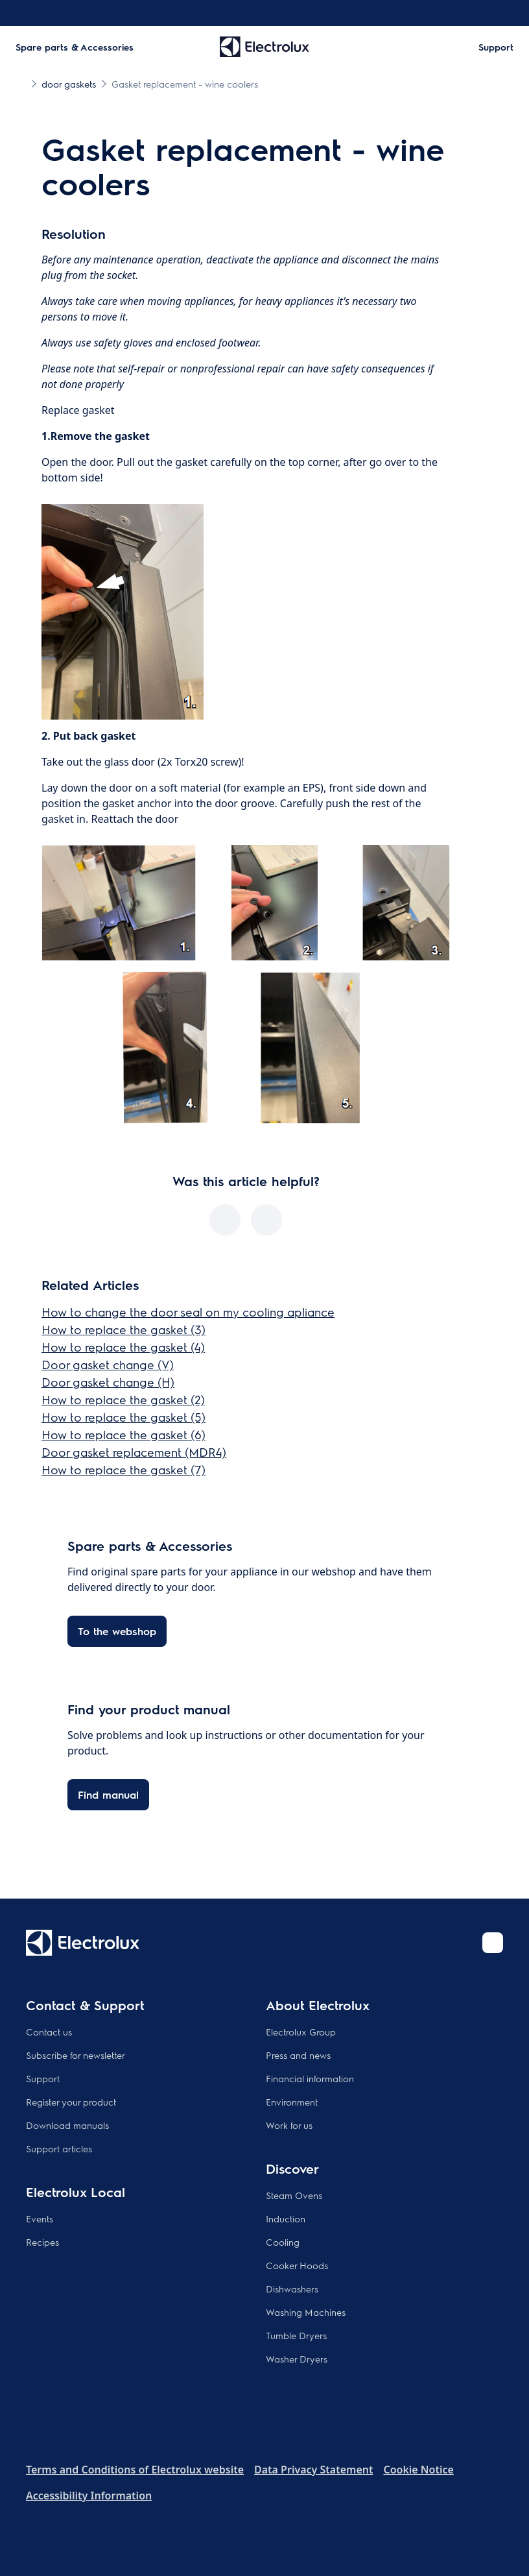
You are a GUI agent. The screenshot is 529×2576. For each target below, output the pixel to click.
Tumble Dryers (296, 2335)
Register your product (71, 2102)
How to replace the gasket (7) (123, 1469)
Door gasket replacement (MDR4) (133, 1451)
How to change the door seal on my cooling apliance (188, 1311)
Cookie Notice (418, 2469)
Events (39, 2218)
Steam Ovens (294, 2195)
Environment (292, 2102)
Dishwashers (292, 2288)
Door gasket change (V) (107, 1364)
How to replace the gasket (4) (123, 1346)
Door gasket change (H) (107, 1381)
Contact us (49, 2031)
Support (43, 2078)
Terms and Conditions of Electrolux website (135, 2469)
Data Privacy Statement (313, 2469)
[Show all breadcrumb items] (21, 83)
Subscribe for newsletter (75, 2055)
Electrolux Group (301, 2031)
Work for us (289, 2125)
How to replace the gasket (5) (123, 1416)
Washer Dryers (296, 2358)
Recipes (42, 2242)
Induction (285, 2218)
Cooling (283, 2242)
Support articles (59, 2148)
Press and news (298, 2055)
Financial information (310, 2078)
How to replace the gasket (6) (123, 1434)
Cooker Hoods (297, 2265)
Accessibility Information (89, 2495)
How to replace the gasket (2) (123, 1399)
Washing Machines (306, 2312)
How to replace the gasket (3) (123, 1329)
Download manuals (67, 2125)
